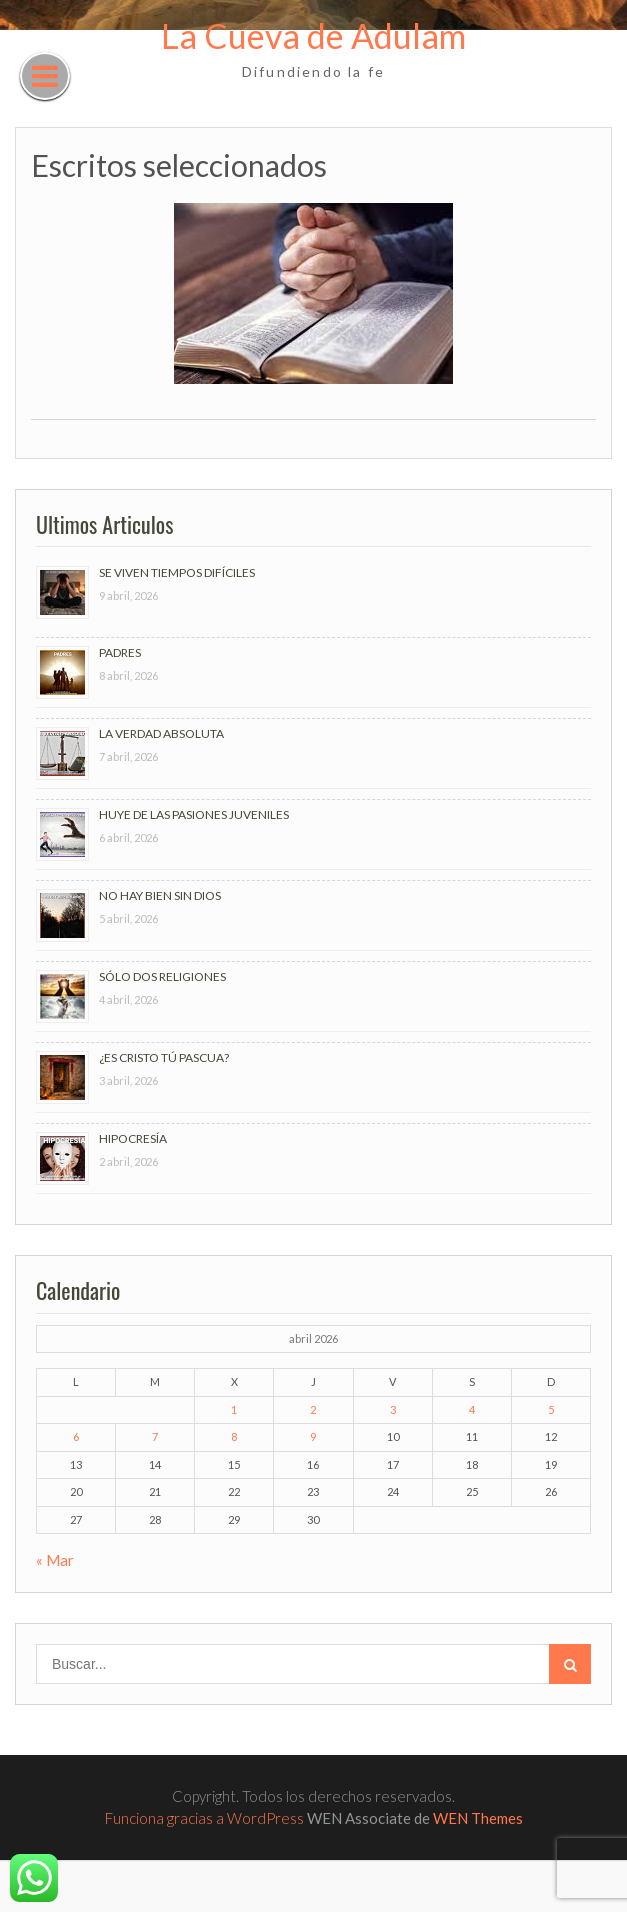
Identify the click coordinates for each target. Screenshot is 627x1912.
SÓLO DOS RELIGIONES (162, 976)
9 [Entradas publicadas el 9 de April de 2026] (313, 1436)
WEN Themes (478, 1818)
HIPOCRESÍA (133, 1138)
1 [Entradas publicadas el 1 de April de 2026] (234, 1409)
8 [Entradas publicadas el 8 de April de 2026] (234, 1436)
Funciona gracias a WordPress (204, 1818)
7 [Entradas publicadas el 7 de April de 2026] (155, 1436)
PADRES (120, 652)
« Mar (55, 1560)
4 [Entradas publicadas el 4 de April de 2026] (472, 1409)
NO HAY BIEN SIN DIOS (160, 895)
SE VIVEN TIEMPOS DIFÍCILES (177, 572)
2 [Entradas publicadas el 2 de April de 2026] (313, 1409)
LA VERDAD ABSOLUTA (161, 733)
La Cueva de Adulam (313, 35)
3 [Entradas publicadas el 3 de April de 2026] (393, 1409)
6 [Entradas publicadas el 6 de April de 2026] (76, 1436)
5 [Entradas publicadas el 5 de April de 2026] (551, 1409)
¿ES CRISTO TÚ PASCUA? (164, 1057)
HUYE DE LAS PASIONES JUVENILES (194, 814)
